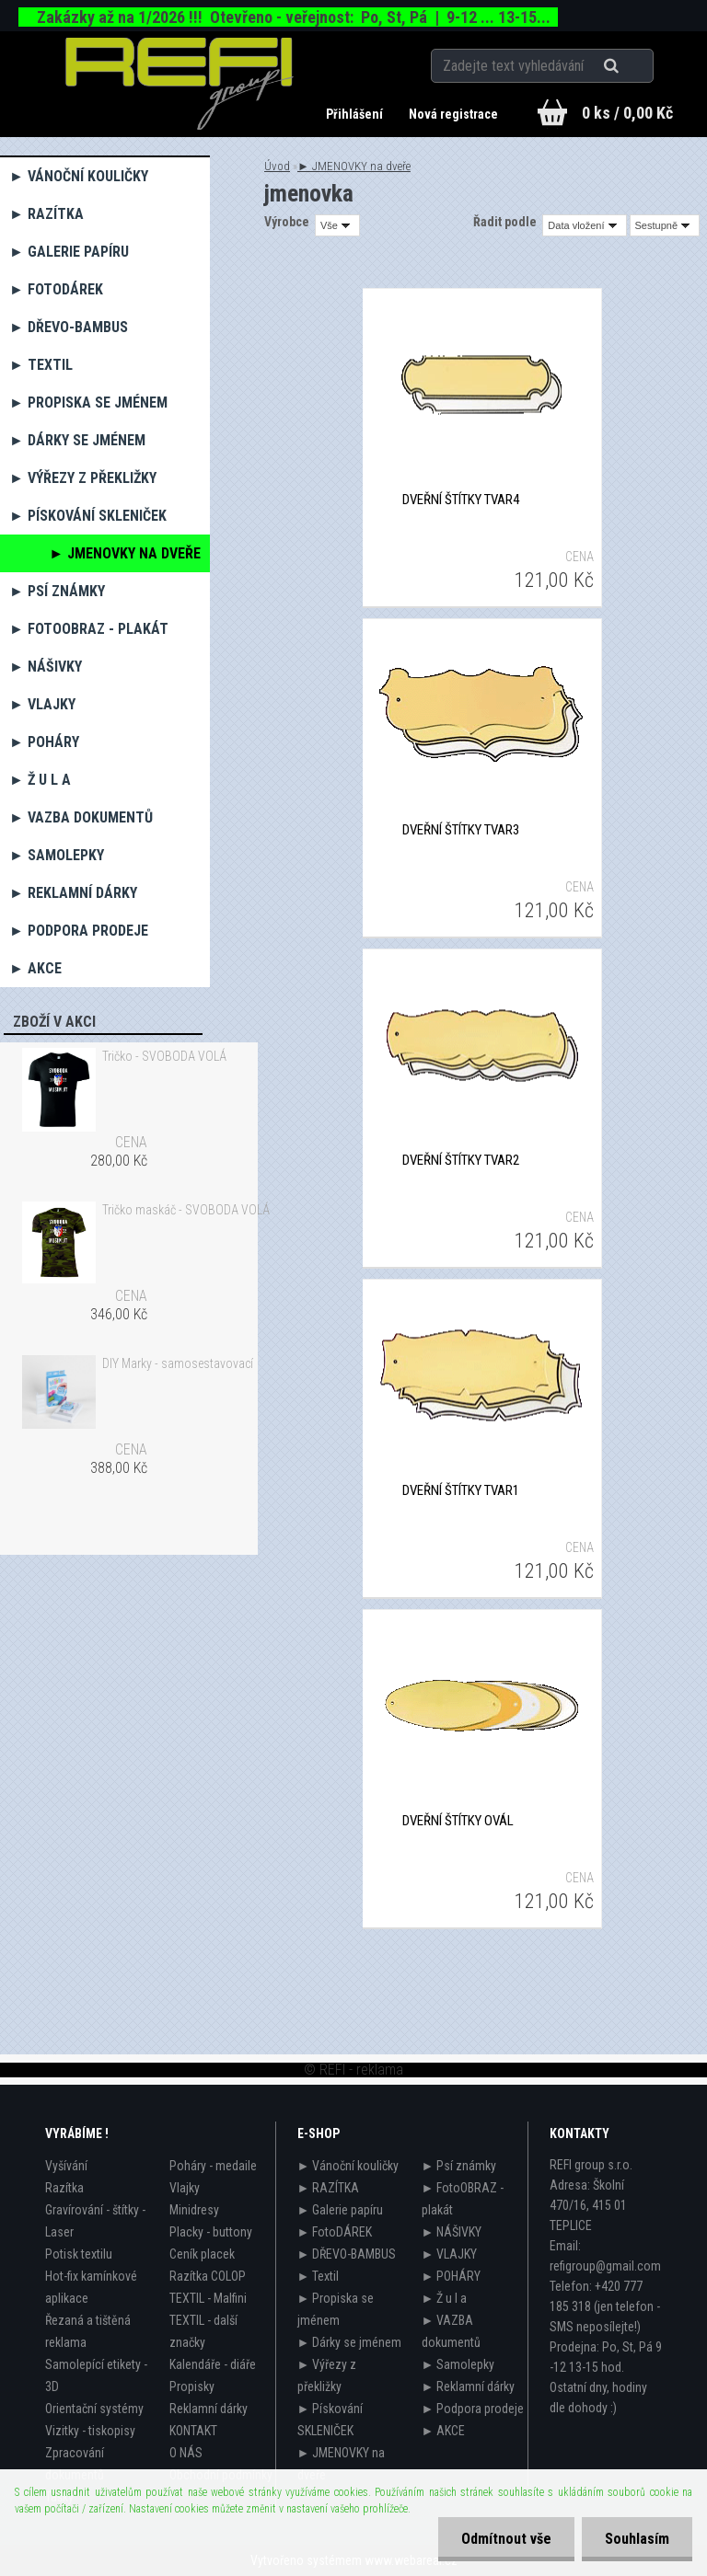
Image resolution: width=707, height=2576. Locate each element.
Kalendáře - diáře (212, 2364)
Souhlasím (637, 2538)
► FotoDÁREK (56, 289)
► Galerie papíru (69, 251)
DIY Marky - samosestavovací (177, 1363)
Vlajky (184, 2187)
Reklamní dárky (208, 2408)
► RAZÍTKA (46, 214)
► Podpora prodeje (78, 930)
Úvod (277, 166)
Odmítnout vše (506, 2538)
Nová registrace (453, 114)
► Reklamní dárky (73, 893)
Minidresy (194, 2209)
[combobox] (584, 225)
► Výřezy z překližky (82, 478)
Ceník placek (202, 2254)
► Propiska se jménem (88, 402)
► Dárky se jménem (77, 440)
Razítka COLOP (207, 2276)
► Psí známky (57, 591)
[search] (634, 66)
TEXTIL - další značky (203, 2331)
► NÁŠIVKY (45, 666)
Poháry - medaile (213, 2165)
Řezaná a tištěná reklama (88, 2331)
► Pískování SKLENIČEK (88, 515)
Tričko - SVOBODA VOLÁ (164, 1056)
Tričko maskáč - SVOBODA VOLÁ (186, 1209)
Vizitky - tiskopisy (90, 2430)
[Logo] (180, 84)
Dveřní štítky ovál (458, 1820)
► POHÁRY (44, 742)
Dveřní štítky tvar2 (460, 1160)
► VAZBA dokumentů (81, 817)
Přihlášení (356, 114)
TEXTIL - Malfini (208, 2298)
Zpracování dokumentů (74, 2463)
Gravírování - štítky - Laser (95, 2220)
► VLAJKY (42, 704)
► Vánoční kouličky (78, 176)
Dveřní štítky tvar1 (460, 1490)
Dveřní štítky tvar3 (460, 830)
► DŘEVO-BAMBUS (68, 327)
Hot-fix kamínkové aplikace (91, 2287)
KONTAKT (193, 2430)
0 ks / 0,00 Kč (627, 112)
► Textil (41, 365)
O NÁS (186, 2452)
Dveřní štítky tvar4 (460, 499)
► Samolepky (56, 855)
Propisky (191, 2386)
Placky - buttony (210, 2232)
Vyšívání (66, 2165)
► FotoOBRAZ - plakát (88, 629)
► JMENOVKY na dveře (125, 553)
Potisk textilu (78, 2254)
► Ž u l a (40, 779)
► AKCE (35, 968)
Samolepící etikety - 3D (96, 2375)
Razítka (64, 2187)
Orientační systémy (94, 2408)
